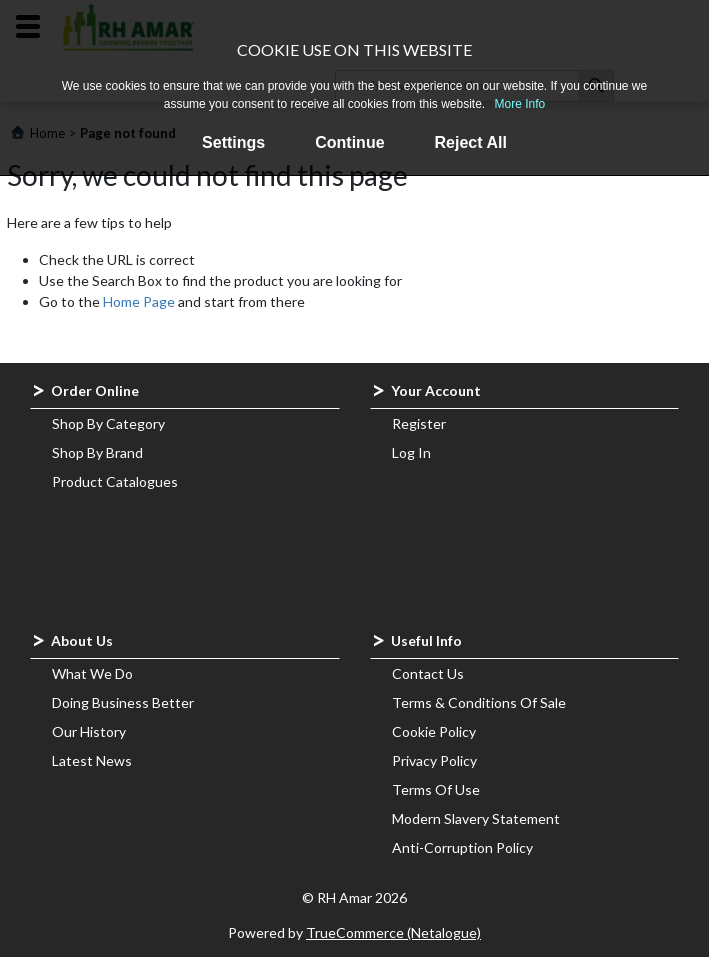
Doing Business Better (123, 702)
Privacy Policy (434, 760)
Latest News (92, 760)
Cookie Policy (434, 731)
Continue (349, 142)
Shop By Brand (97, 452)
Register (419, 423)
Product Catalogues (115, 481)
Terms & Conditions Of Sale (479, 702)
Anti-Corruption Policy (462, 847)
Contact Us (428, 673)
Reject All (471, 142)
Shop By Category (108, 423)
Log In (411, 452)
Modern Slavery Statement (476, 818)
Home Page (139, 301)
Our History (89, 731)
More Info (520, 104)
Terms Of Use (436, 789)
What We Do (92, 673)
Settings (233, 142)
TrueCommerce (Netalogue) (393, 932)
